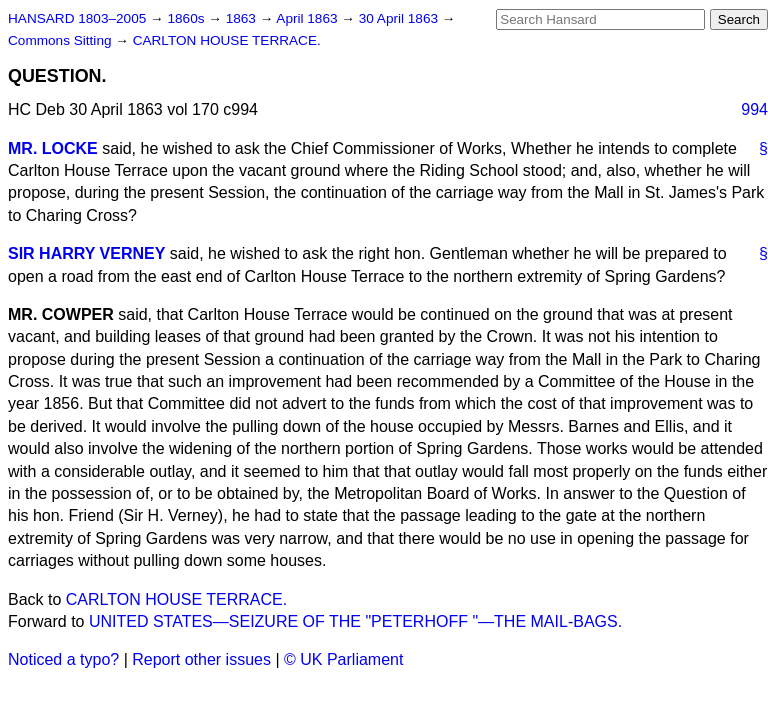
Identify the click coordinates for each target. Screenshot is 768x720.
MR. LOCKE (53, 148)
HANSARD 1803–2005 (77, 18)
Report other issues (201, 659)
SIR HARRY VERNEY (86, 253)
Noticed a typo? (63, 659)
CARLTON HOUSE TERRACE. (227, 40)
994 (754, 109)
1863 (243, 18)
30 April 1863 (400, 18)
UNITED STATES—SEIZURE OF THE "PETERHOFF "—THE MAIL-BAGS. (355, 621)
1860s (187, 18)
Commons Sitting (61, 40)
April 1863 (308, 18)
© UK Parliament (343, 659)
